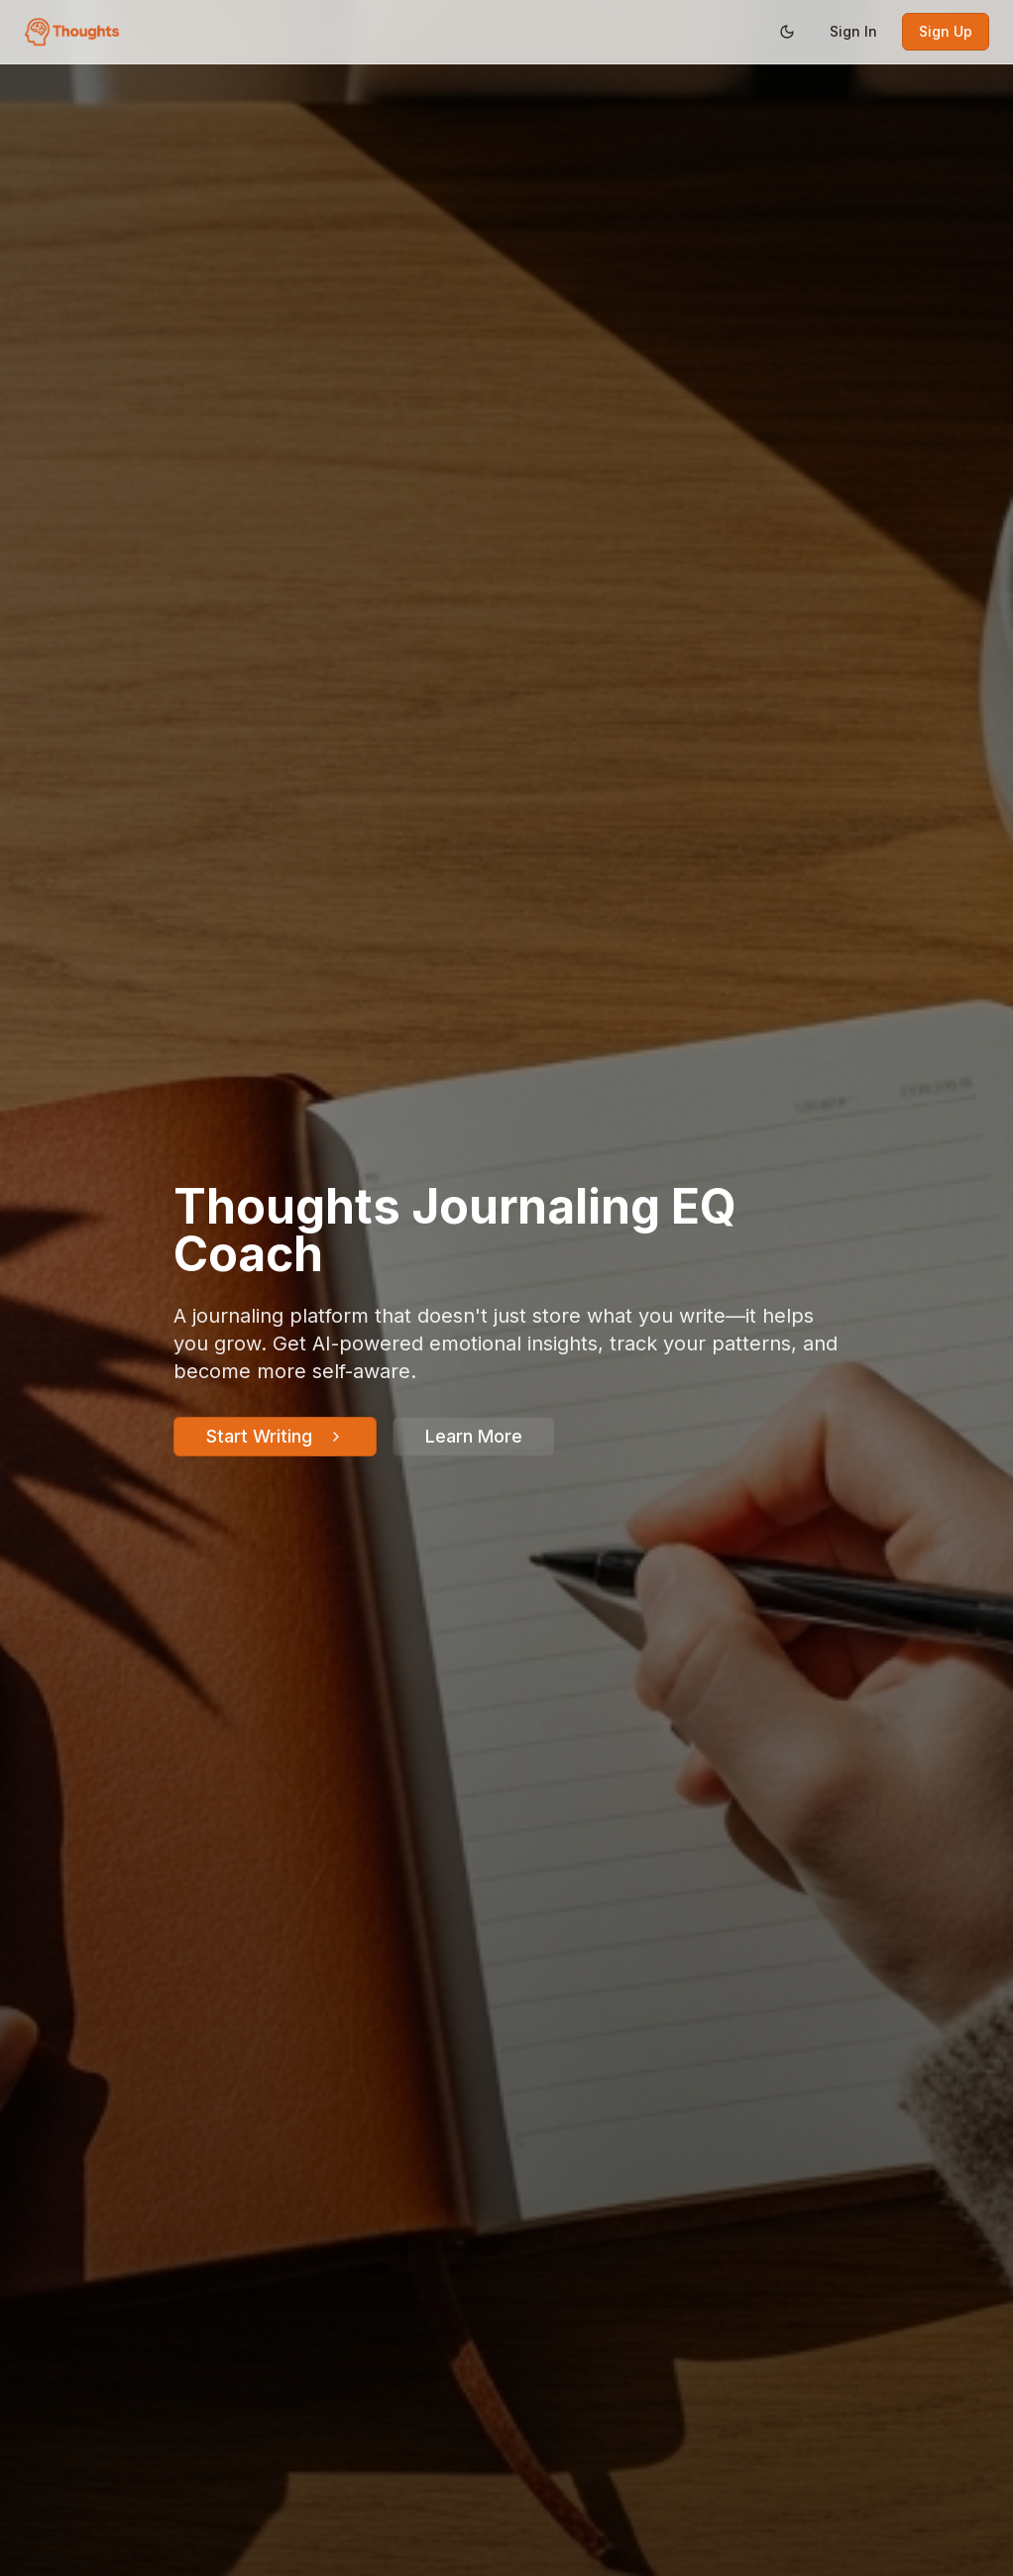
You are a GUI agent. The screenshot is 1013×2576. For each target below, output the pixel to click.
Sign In (853, 31)
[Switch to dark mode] (787, 32)
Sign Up (945, 31)
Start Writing (275, 1436)
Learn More (473, 1436)
